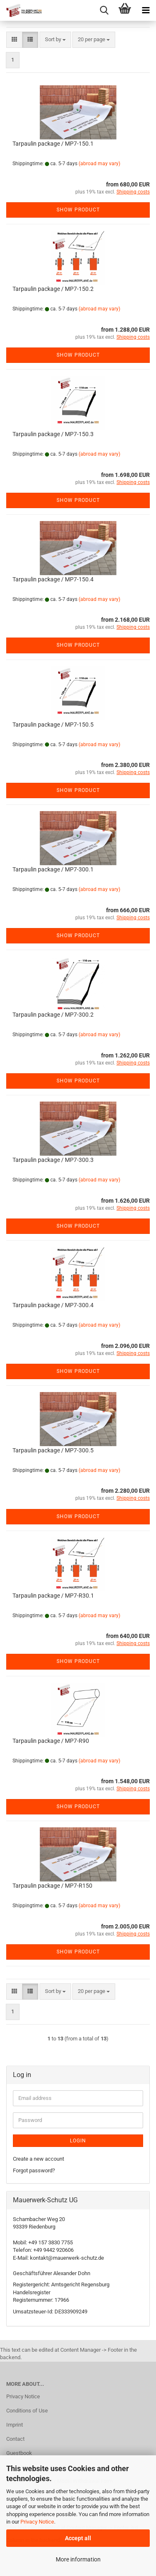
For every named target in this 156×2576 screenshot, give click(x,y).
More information (78, 2559)
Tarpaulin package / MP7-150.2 (53, 288)
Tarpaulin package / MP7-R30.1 (53, 1595)
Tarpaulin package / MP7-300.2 (53, 1014)
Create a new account (38, 2159)
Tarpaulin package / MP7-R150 (52, 1885)
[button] (14, 40)
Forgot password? (34, 2170)
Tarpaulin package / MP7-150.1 (53, 143)
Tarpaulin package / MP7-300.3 (53, 1159)
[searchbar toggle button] (104, 10)
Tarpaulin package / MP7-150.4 (53, 579)
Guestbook (19, 2453)
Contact (15, 2439)
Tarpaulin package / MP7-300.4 (53, 1305)
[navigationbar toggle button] (145, 10)
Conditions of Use (27, 2410)
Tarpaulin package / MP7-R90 (50, 1740)
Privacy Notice (37, 2522)
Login (78, 2141)
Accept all (78, 2538)
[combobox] (55, 40)
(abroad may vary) (99, 163)
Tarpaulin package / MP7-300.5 (53, 1450)
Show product (78, 210)
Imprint (14, 2425)
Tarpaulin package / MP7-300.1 (53, 869)
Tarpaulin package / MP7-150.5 (53, 724)
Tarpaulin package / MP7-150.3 (53, 434)
